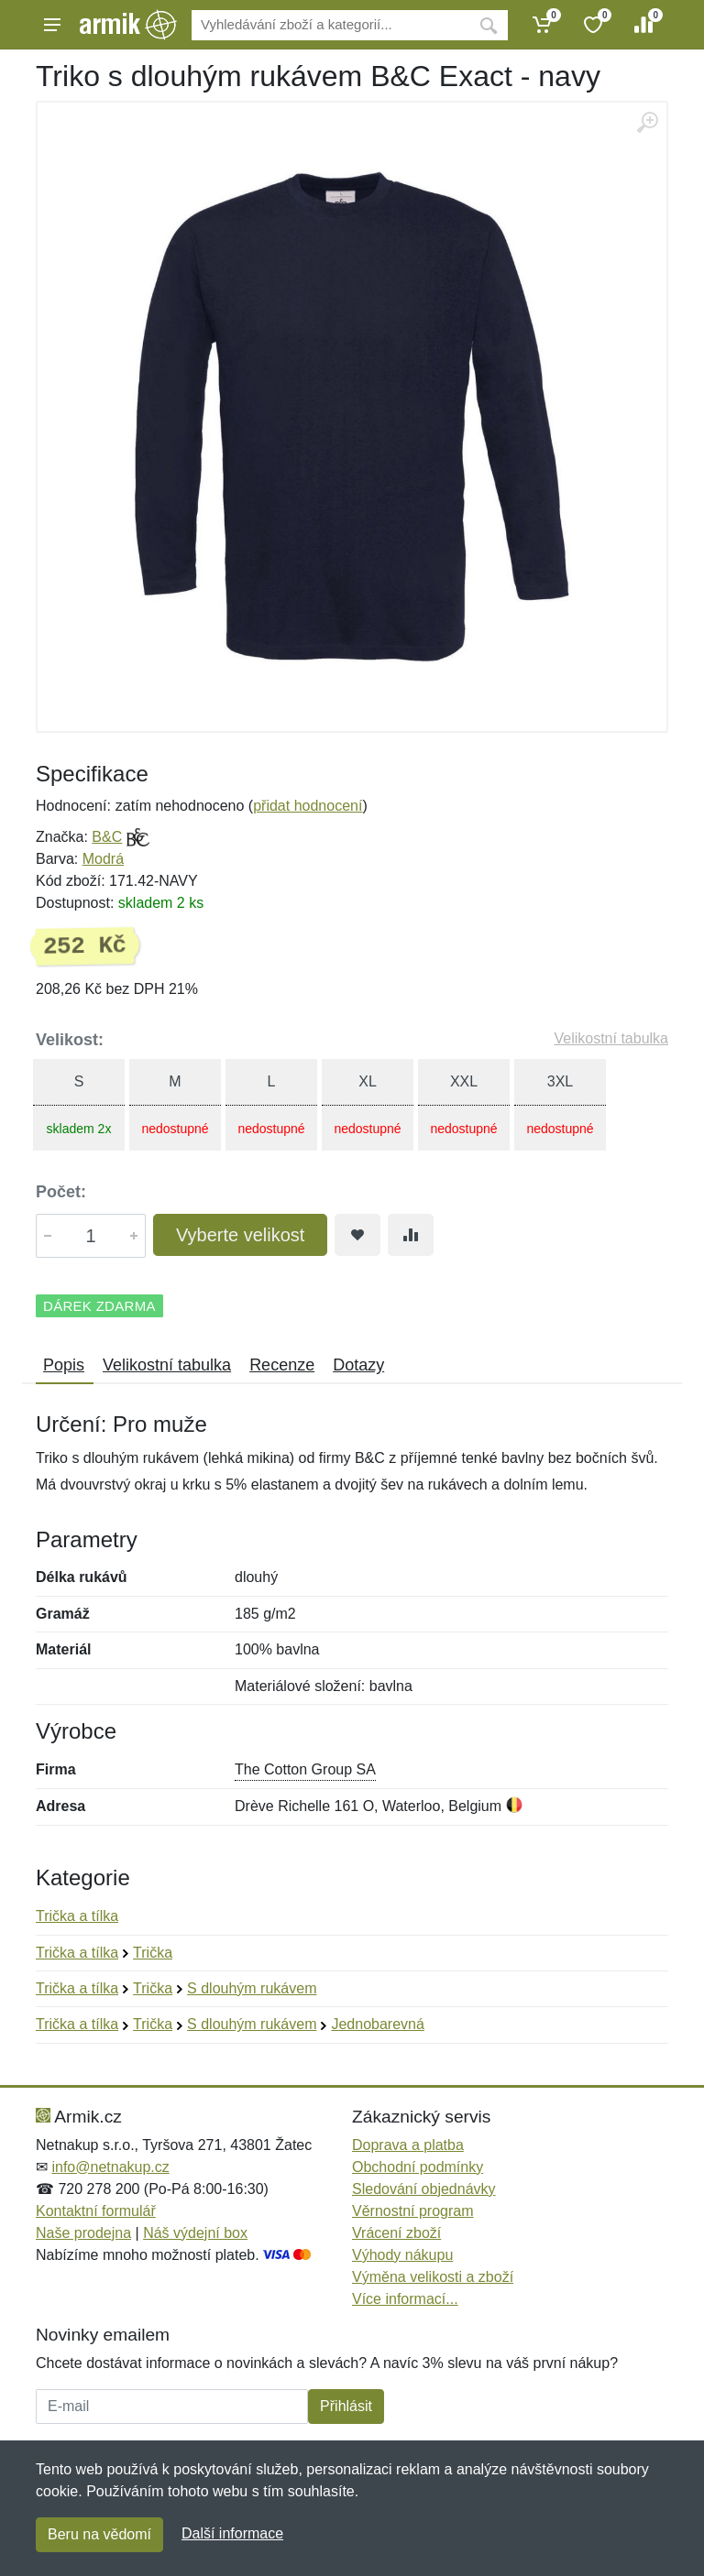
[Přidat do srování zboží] (411, 1235)
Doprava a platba (408, 2145)
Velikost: (70, 1040)
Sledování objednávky (424, 2189)
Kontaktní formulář (96, 2211)
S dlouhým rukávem (251, 1988)
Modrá (103, 859)
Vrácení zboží (396, 2233)
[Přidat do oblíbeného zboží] (357, 1235)
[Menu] (52, 24)
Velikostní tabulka (611, 1038)
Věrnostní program (413, 2211)
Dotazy (358, 1365)
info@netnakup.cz (110, 2167)
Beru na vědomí (99, 2534)
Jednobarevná (377, 2024)
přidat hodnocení (307, 805)
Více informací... (405, 2299)
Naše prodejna (83, 2233)
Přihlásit (346, 2406)
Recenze (281, 1365)
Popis (63, 1365)
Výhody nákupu (402, 2255)
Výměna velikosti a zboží (432, 2277)
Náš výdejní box (195, 2233)
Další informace (232, 2533)
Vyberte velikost (240, 1235)
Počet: (61, 1192)
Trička (152, 1952)
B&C (107, 837)
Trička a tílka (77, 1916)
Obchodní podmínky (417, 2167)
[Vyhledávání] (330, 25)
